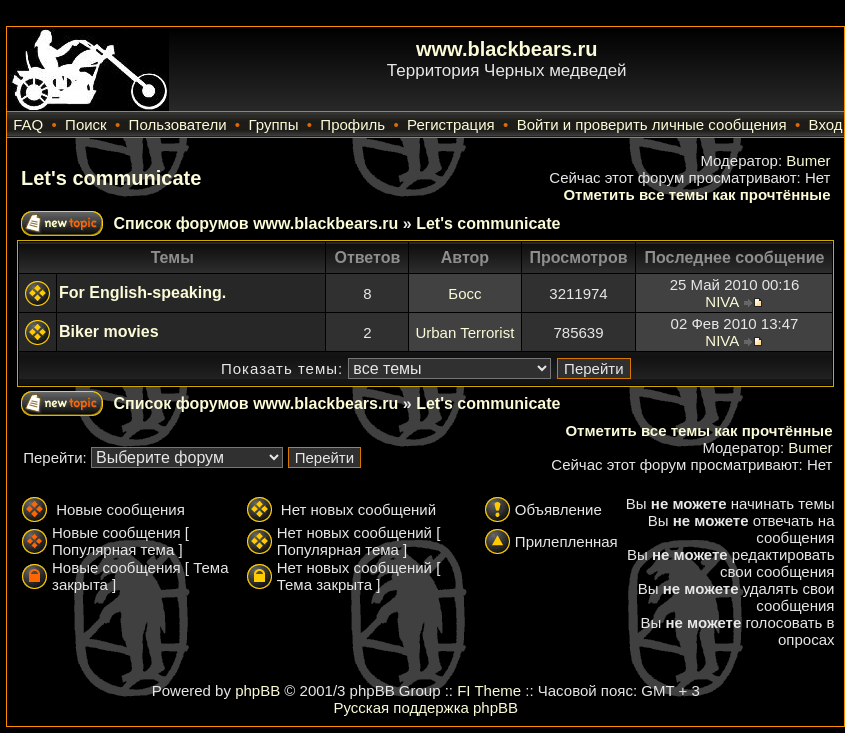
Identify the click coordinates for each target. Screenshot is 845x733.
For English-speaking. (142, 292)
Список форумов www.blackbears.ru (255, 223)
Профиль (352, 124)
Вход (826, 124)
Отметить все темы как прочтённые (696, 194)
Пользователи (178, 124)
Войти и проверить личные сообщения (652, 124)
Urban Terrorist (464, 332)
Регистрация (451, 124)
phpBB (257, 690)
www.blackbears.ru (507, 49)
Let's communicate (111, 178)
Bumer (808, 160)
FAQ (28, 124)
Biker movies (109, 331)
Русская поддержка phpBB (425, 707)
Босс (464, 293)
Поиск (86, 124)
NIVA (721, 301)
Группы (273, 124)
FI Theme (489, 690)
